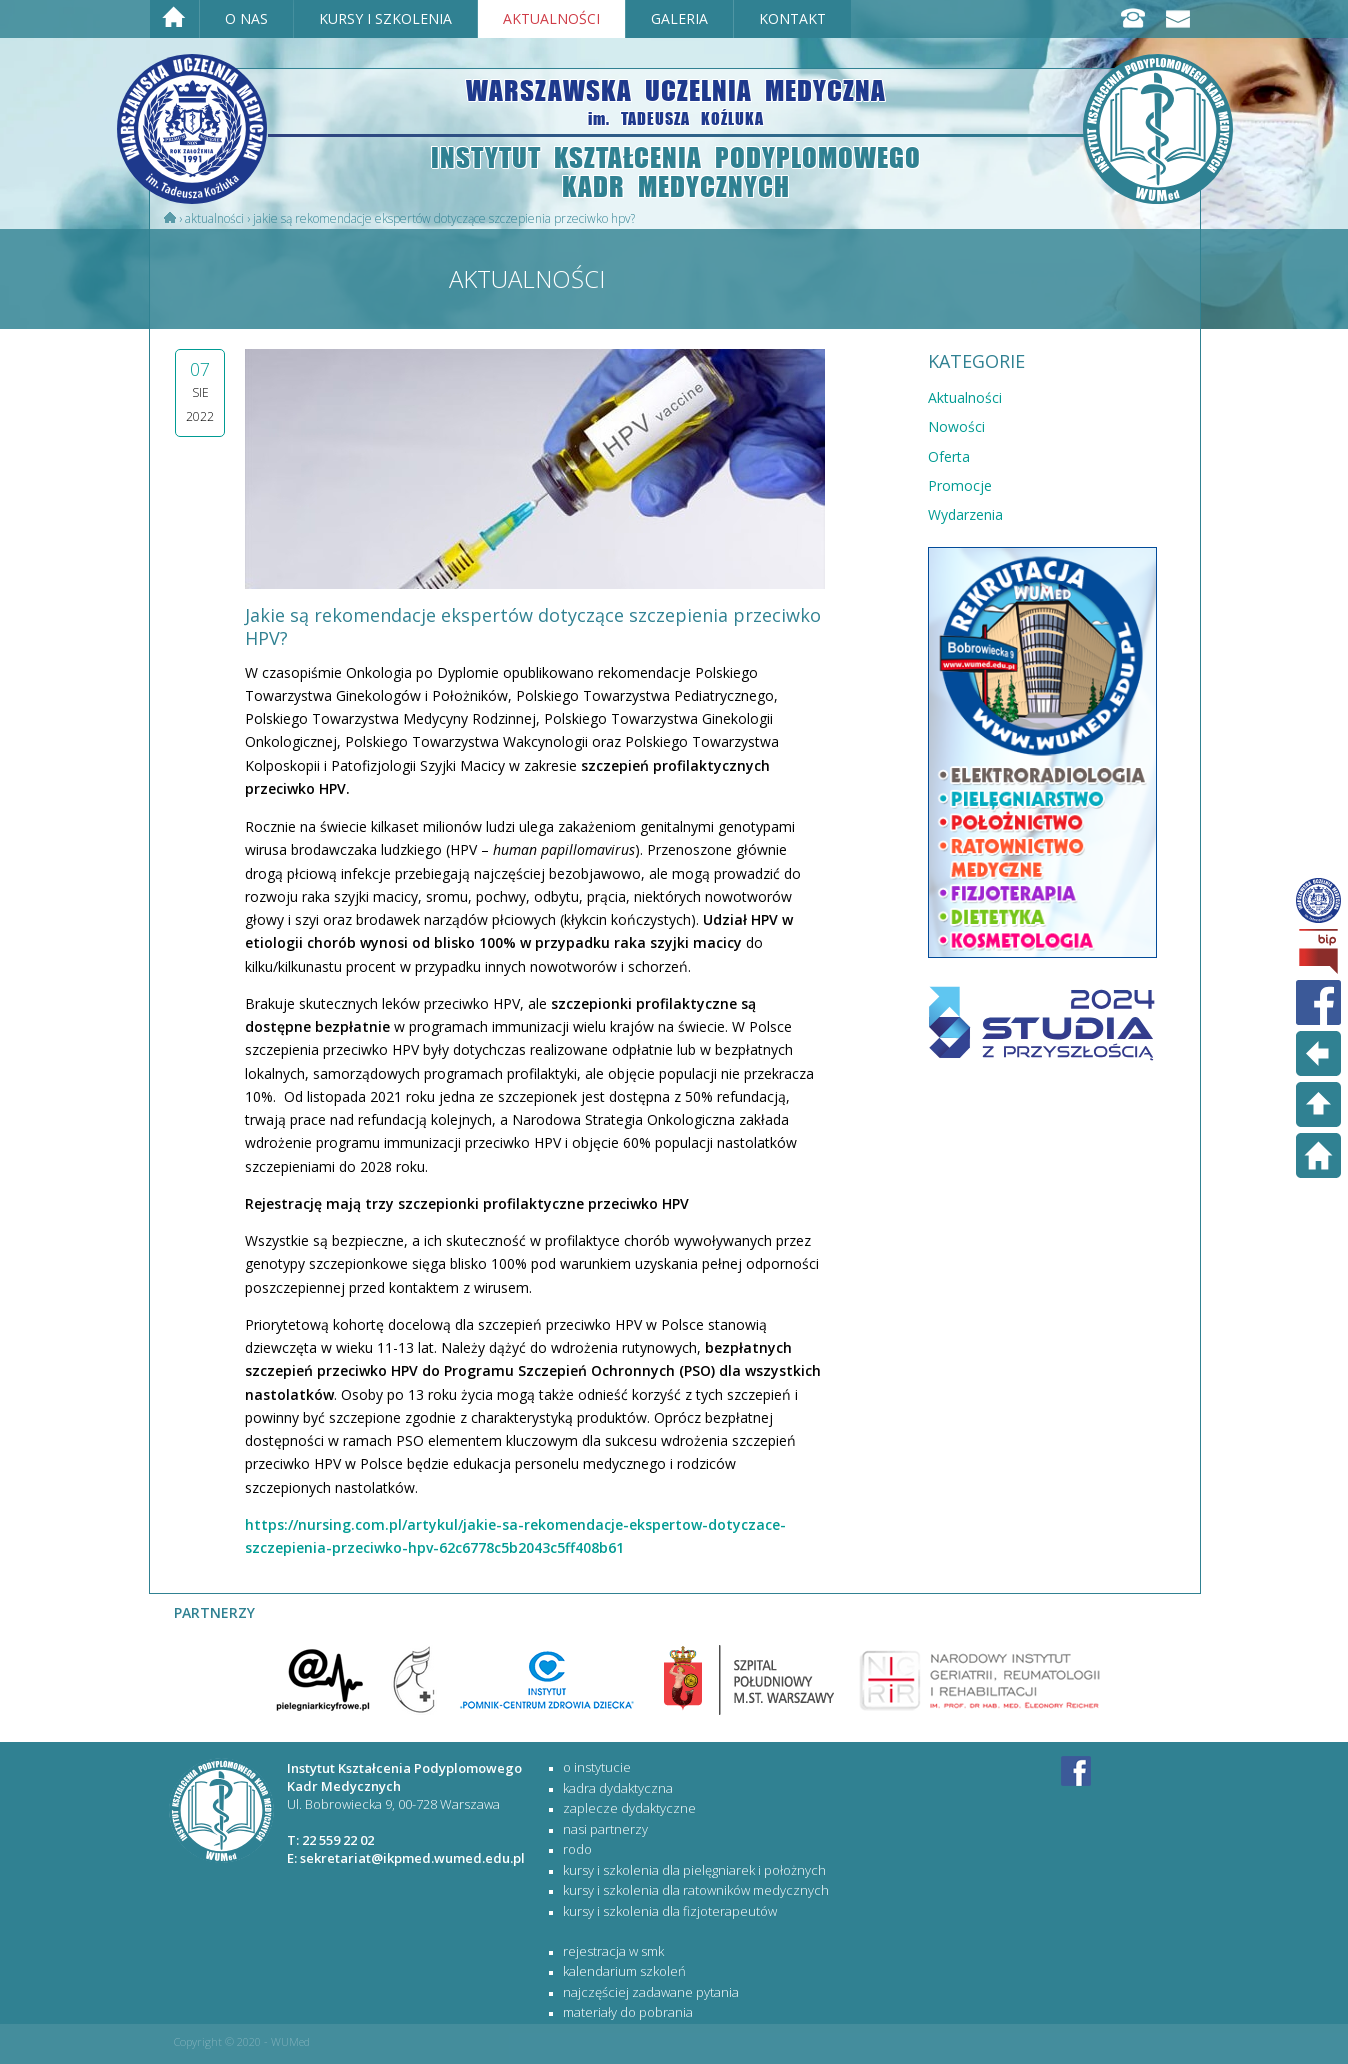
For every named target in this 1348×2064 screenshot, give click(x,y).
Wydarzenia (965, 514)
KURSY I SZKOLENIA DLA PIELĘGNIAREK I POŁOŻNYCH (694, 1870)
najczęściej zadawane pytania (651, 1992)
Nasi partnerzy (605, 1829)
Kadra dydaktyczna (618, 1788)
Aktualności (214, 218)
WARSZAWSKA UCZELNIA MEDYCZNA (676, 100)
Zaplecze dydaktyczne (629, 1808)
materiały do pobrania (628, 2012)
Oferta (949, 456)
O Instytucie (597, 1767)
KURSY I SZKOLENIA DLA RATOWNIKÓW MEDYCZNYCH (696, 1890)
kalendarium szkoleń (624, 1971)
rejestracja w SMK (613, 1951)
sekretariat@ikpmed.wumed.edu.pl (412, 1858)
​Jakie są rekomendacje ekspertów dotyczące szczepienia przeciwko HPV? (444, 218)
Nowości (956, 426)
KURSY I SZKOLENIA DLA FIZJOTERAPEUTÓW (670, 1911)
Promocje (960, 485)
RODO (577, 1849)
